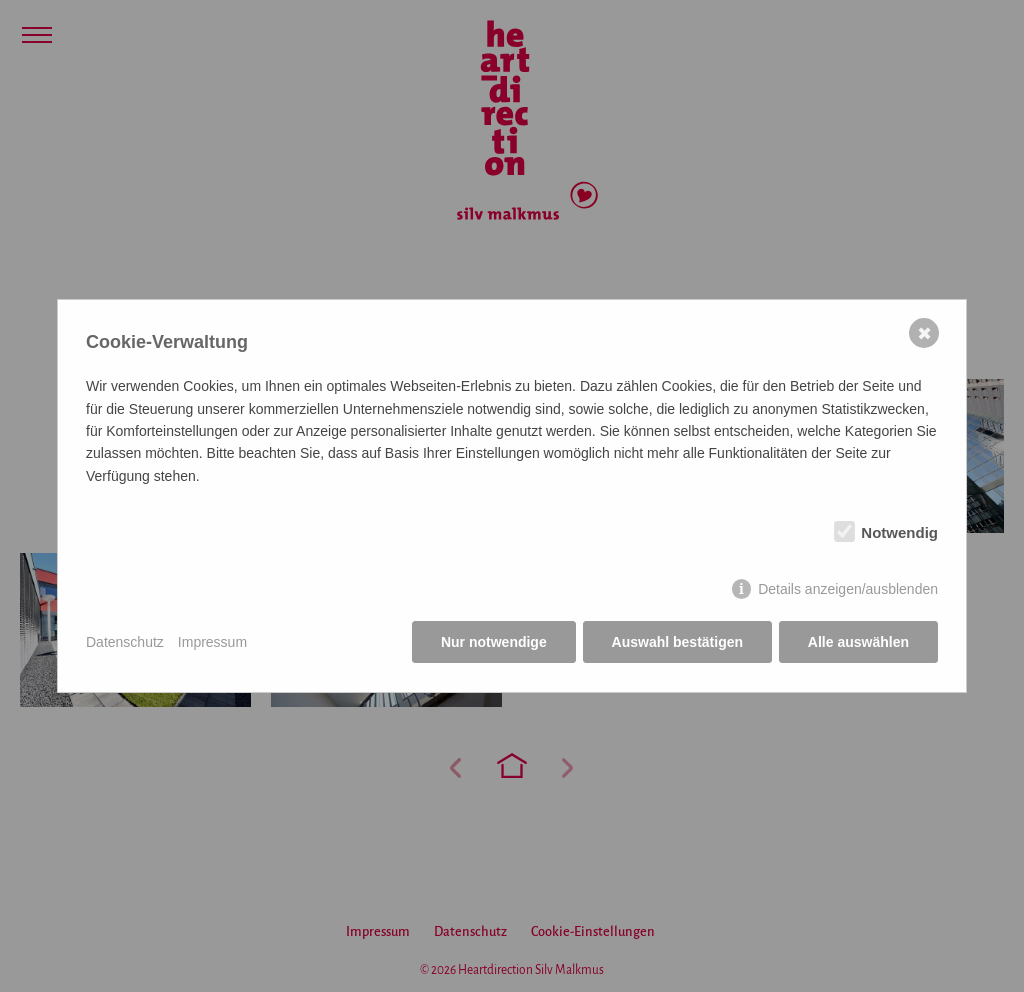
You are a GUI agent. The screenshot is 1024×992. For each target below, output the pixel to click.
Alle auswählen (858, 642)
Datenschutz (125, 642)
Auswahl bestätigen (676, 642)
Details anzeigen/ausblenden (848, 589)
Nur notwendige (494, 642)
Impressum (212, 642)
